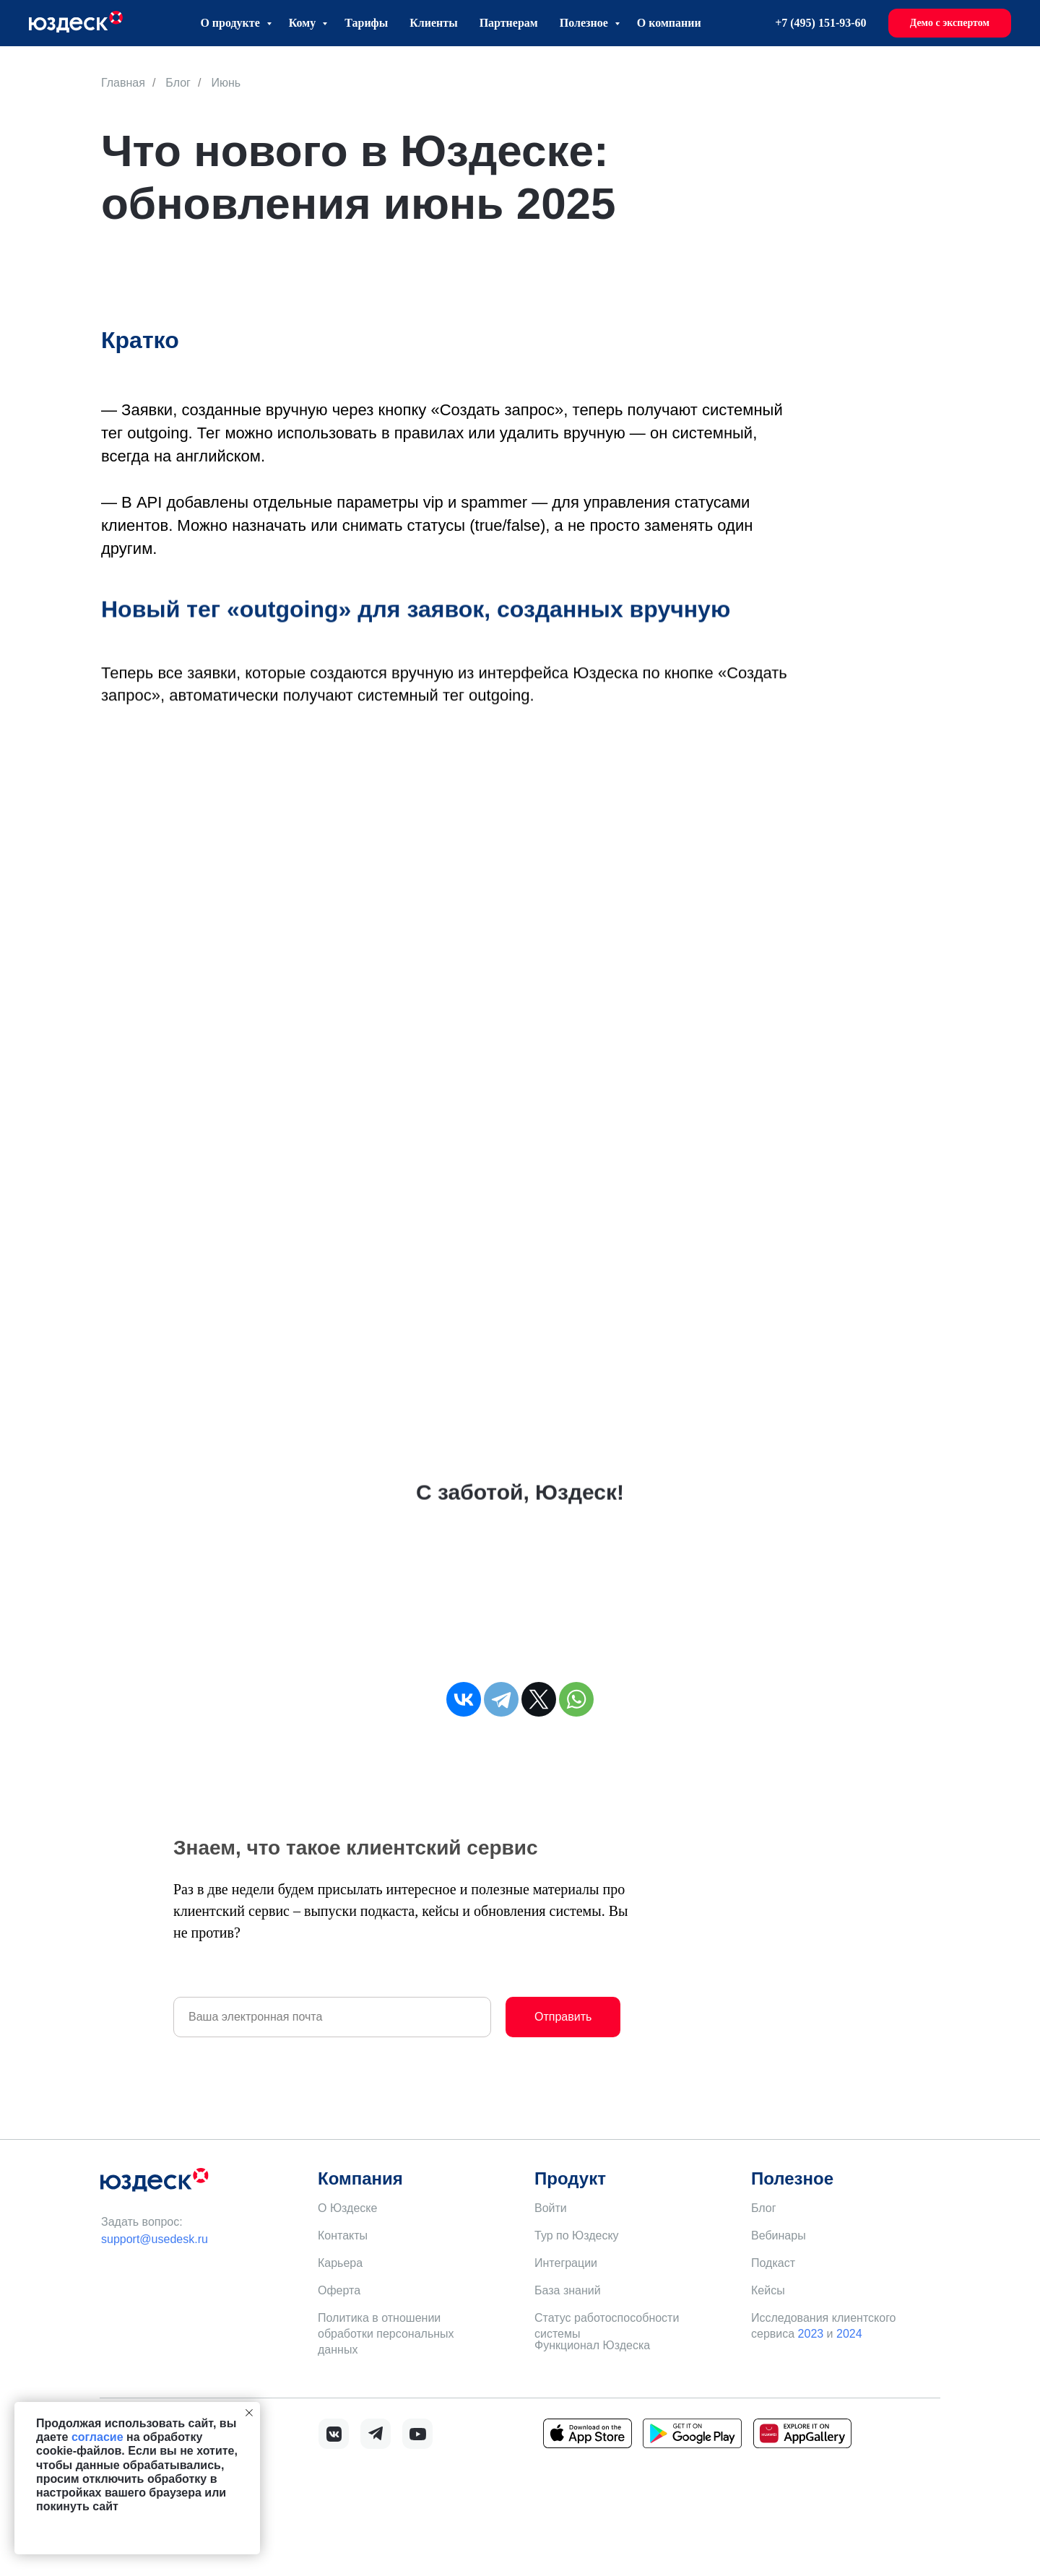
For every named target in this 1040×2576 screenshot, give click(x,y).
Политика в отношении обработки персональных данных (386, 2334)
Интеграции (565, 2263)
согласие (98, 2437)
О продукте (231, 23)
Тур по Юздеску (576, 2235)
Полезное (585, 23)
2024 (849, 2334)
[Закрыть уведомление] (249, 2413)
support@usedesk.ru (154, 2239)
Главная (123, 83)
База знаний (567, 2290)
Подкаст (773, 2263)
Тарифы (366, 23)
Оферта (339, 2290)
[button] (949, 23)
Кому (303, 23)
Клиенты (433, 23)
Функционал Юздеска (592, 2345)
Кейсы (768, 2290)
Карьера (340, 2263)
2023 (811, 2334)
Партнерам (509, 23)
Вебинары (778, 2235)
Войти (550, 2208)
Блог (178, 83)
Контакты (343, 2235)
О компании (669, 23)
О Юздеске (347, 2208)
